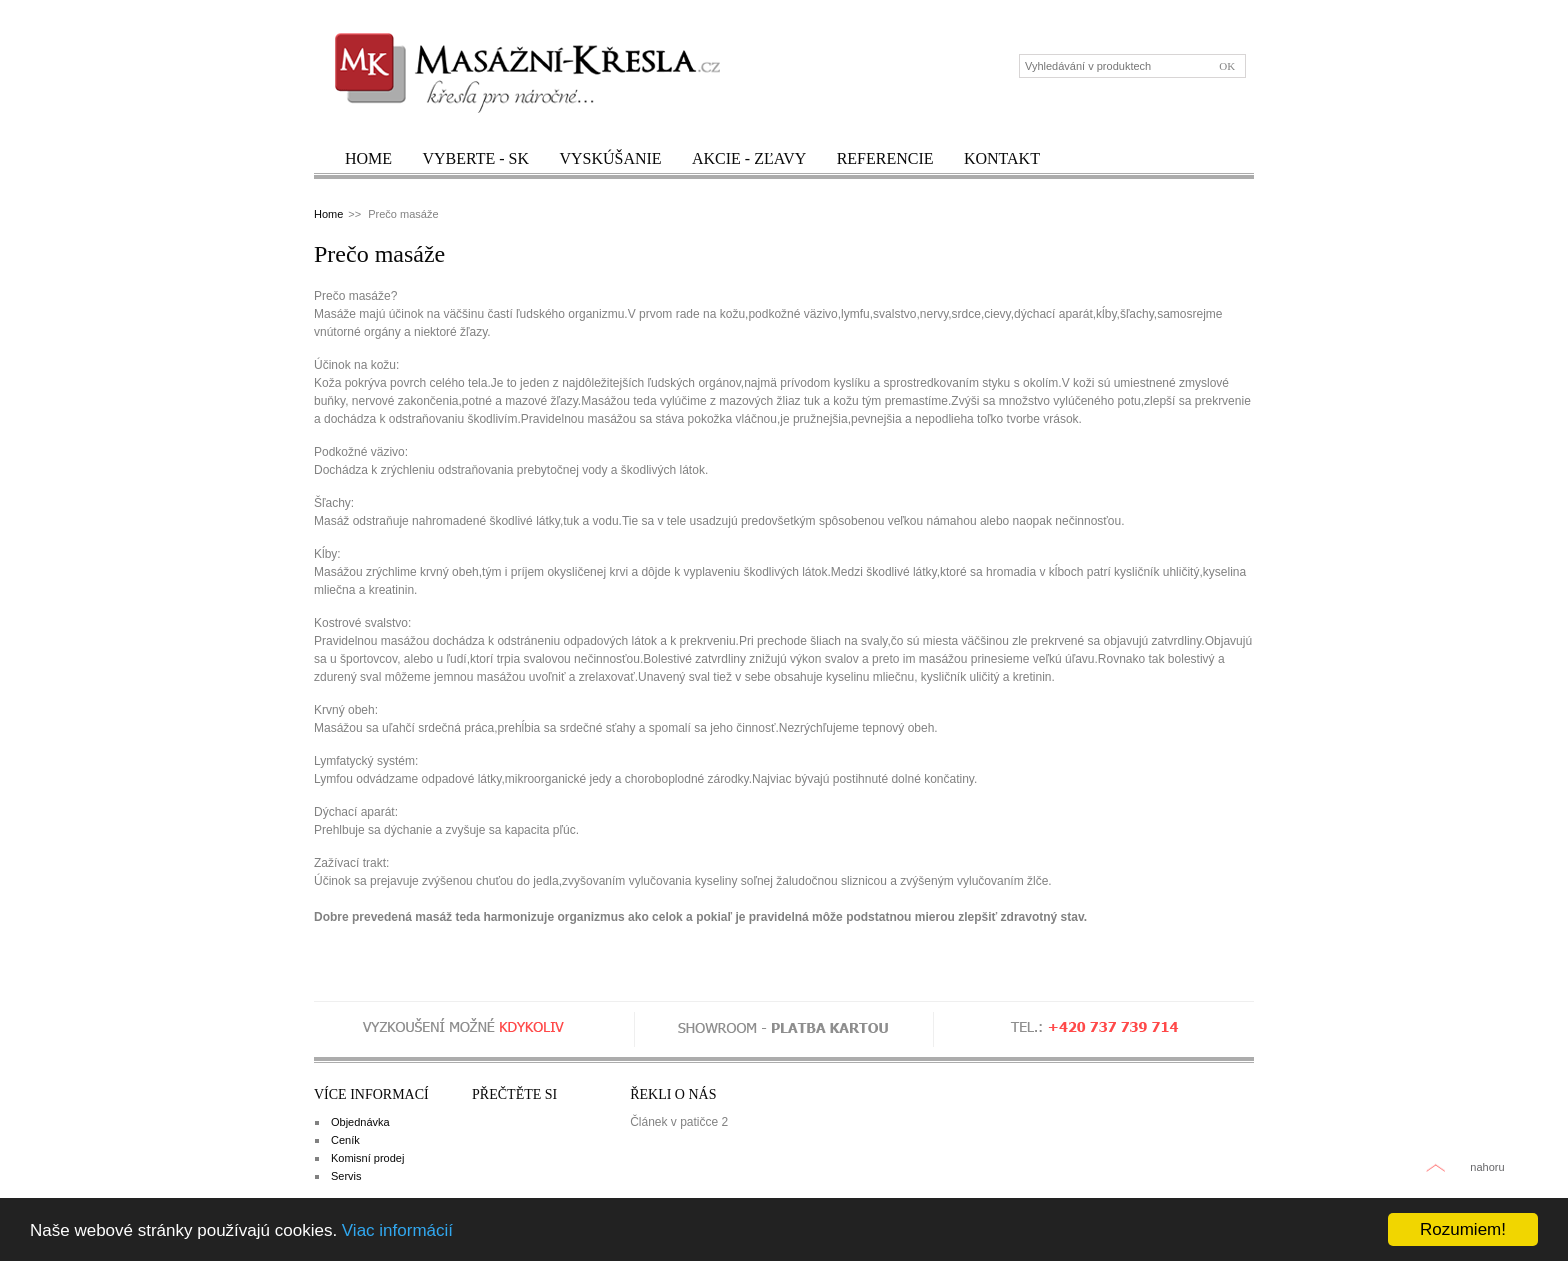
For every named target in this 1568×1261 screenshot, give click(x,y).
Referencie (885, 158)
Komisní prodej (367, 1158)
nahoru (1487, 1167)
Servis (346, 1176)
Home (368, 158)
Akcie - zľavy (749, 158)
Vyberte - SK (475, 158)
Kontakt (1002, 158)
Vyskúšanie (610, 158)
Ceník (345, 1140)
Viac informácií (397, 1230)
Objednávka (360, 1122)
